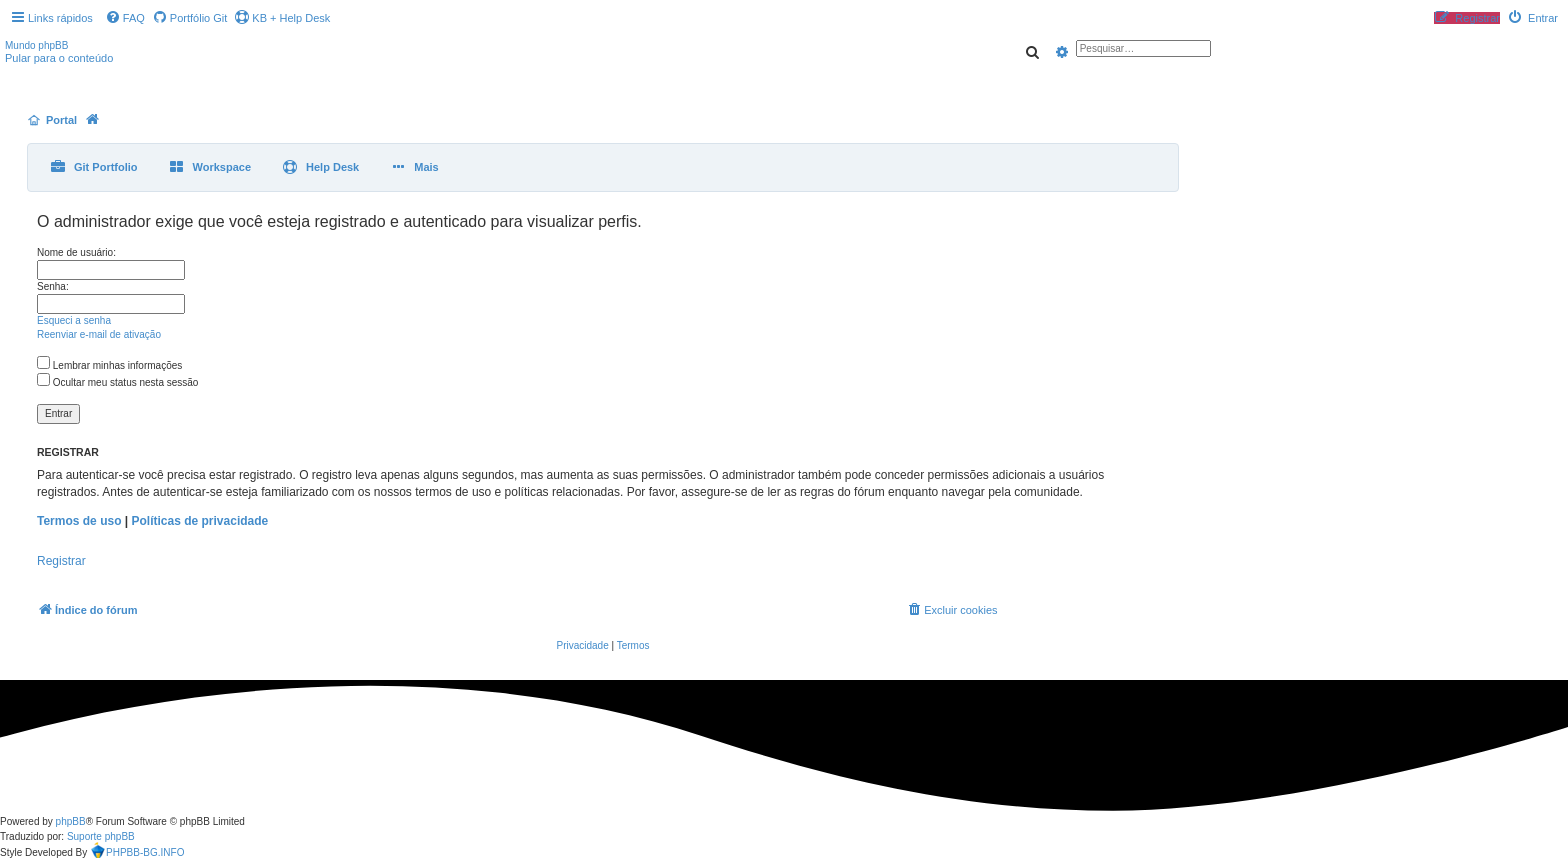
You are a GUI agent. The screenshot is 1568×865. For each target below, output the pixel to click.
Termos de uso (79, 521)
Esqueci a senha (74, 320)
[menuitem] (125, 18)
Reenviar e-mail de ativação (99, 334)
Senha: (53, 286)
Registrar (61, 561)
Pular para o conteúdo (59, 58)
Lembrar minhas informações (109, 365)
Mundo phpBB (36, 45)
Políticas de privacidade (200, 521)
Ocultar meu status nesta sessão (117, 382)
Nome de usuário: (76, 252)
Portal (61, 120)
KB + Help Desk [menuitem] (282, 18)
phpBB (71, 821)
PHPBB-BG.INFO (137, 852)
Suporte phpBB (101, 836)
